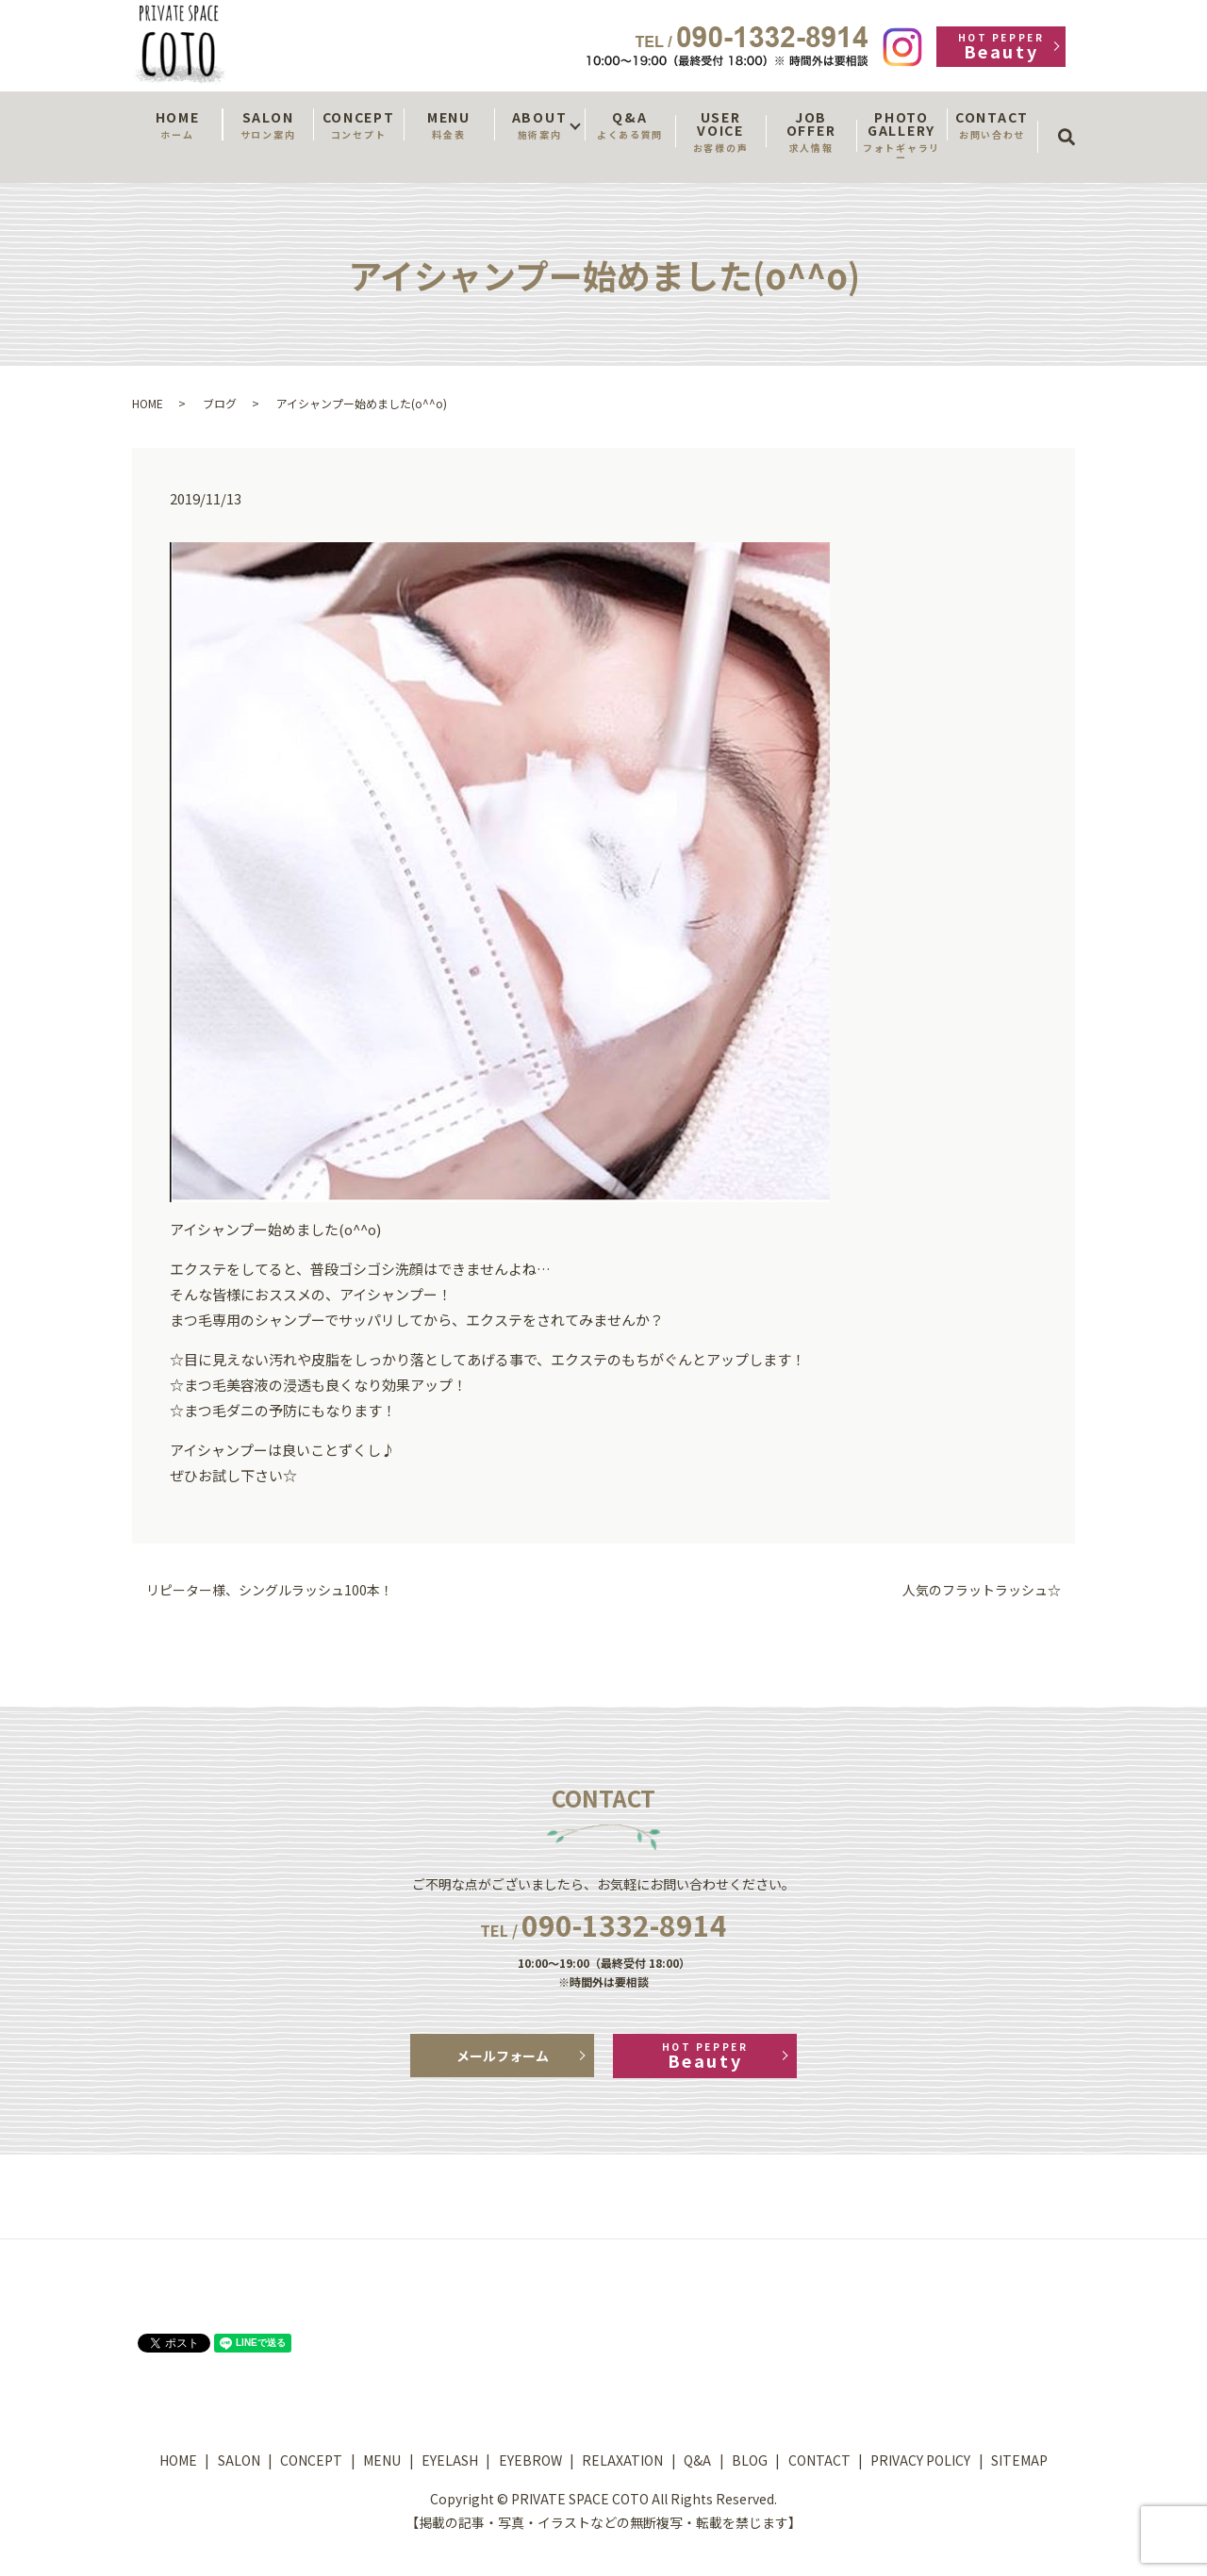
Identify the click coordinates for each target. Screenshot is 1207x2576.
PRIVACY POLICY (920, 2460)
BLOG (750, 2460)
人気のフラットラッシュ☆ (981, 1590)
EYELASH (450, 2460)
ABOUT (539, 124)
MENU (448, 124)
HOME (177, 124)
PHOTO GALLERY (901, 135)
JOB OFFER (811, 131)
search (1072, 119)
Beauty (1001, 46)
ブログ (220, 403)
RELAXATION (622, 2460)
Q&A (629, 124)
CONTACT (992, 124)
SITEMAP (1019, 2460)
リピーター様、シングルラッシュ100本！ (269, 1590)
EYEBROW (530, 2460)
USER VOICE (720, 131)
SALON (267, 124)
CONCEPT (358, 124)
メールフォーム (502, 2055)
